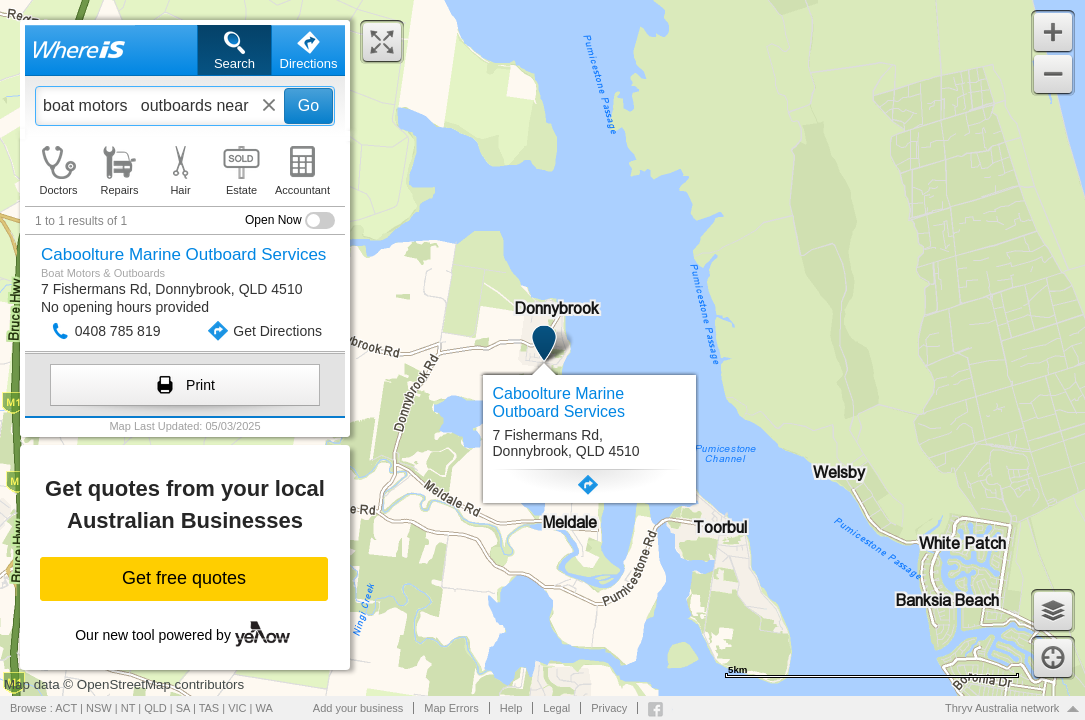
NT (128, 708)
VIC (237, 708)
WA (264, 708)
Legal (556, 708)
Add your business (358, 708)
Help (511, 708)
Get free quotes (184, 578)
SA (183, 708)
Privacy (609, 708)
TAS (209, 708)
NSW (99, 708)
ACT (66, 708)
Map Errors (451, 708)
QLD (155, 708)
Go (308, 105)
